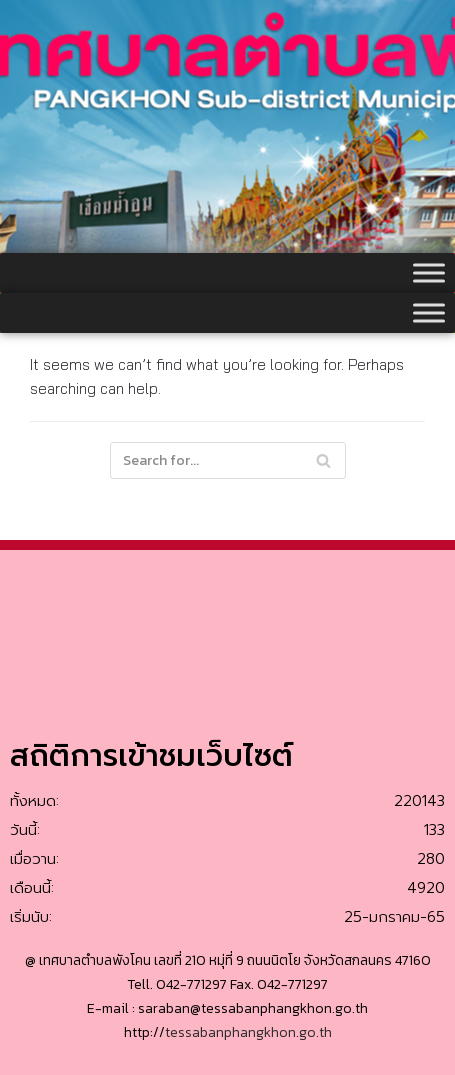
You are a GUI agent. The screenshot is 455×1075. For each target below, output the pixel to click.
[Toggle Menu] (429, 272)
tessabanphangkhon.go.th (248, 1032)
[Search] (323, 460)
